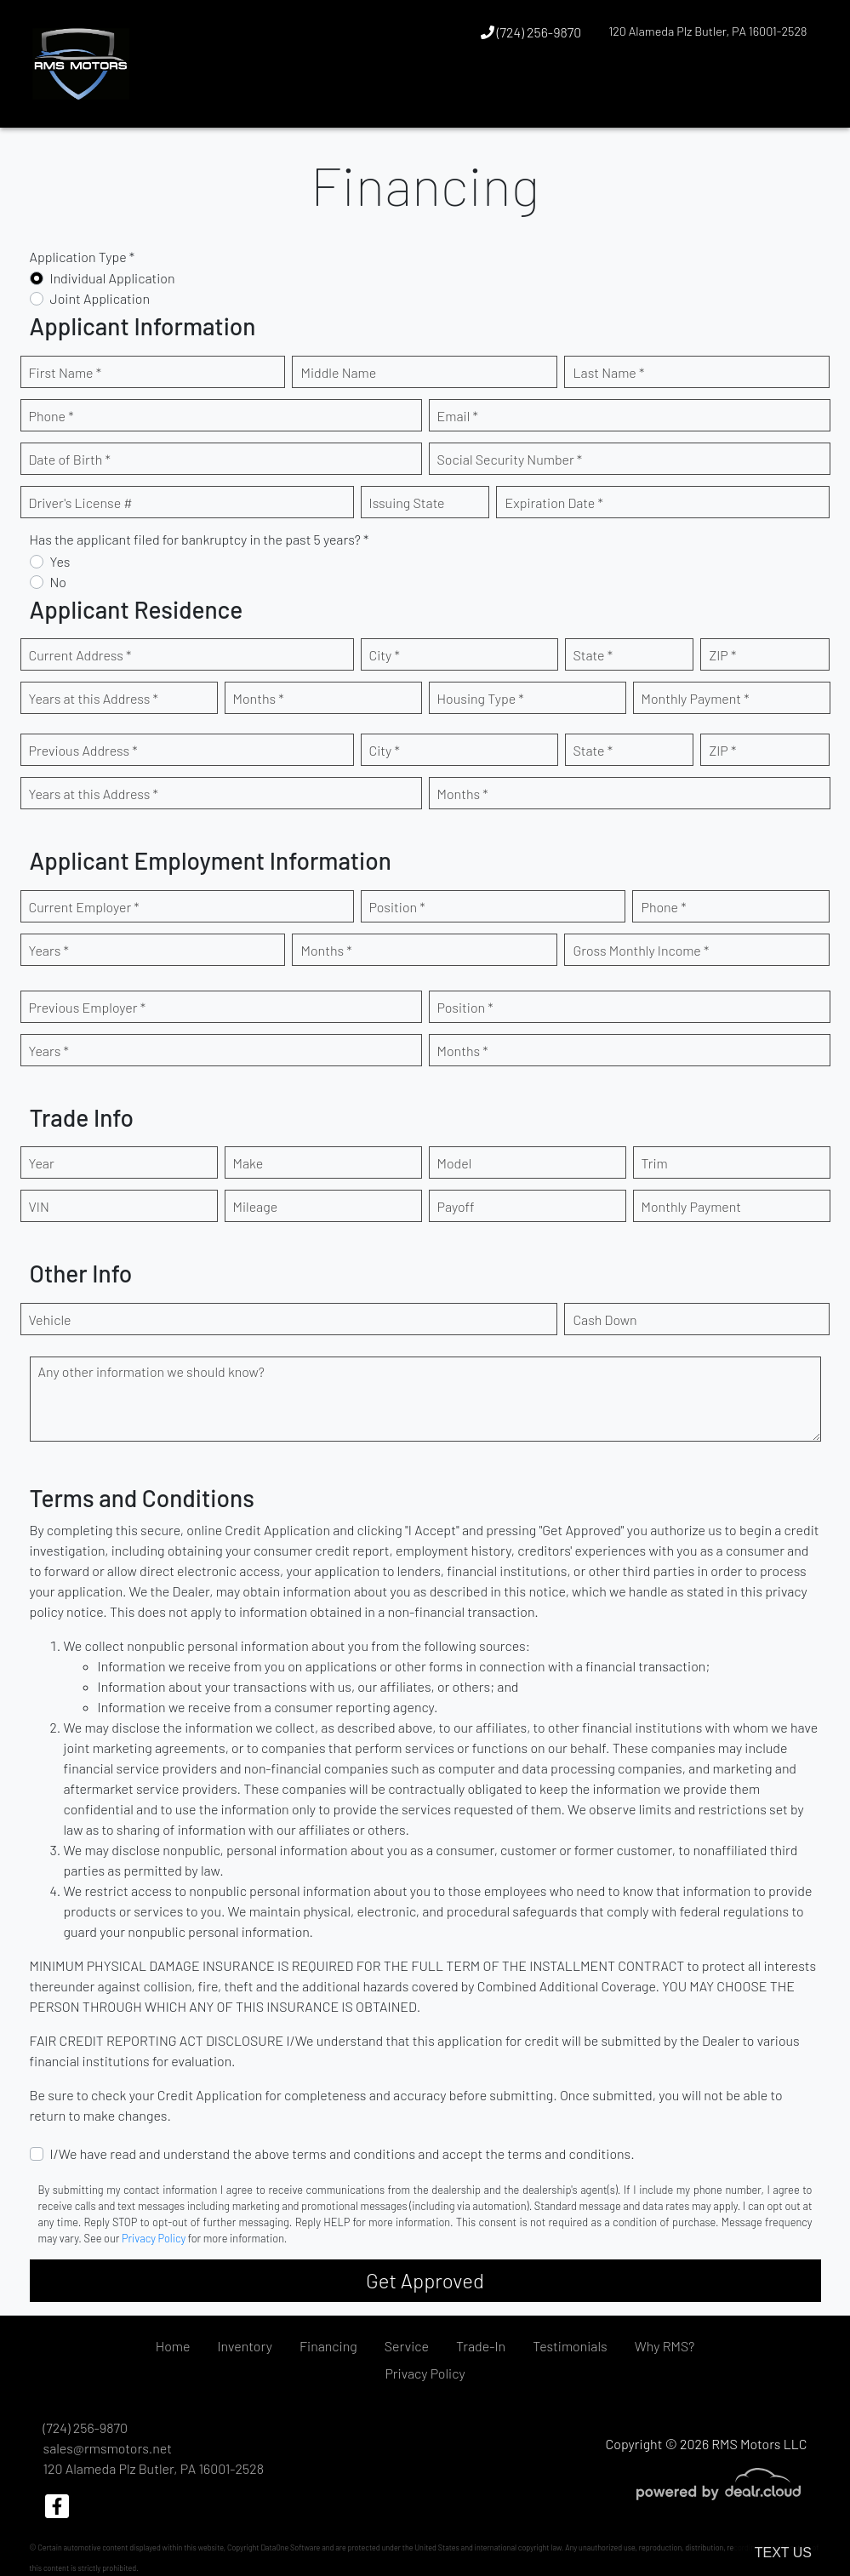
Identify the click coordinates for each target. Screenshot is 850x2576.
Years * (49, 950)
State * (593, 655)
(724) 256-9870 (531, 32)
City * (384, 655)
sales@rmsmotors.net (107, 2448)
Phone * (51, 416)
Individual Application (112, 278)
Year (41, 1163)
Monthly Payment (692, 1206)
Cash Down (604, 1319)
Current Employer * (84, 907)
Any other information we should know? (151, 1371)
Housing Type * (480, 698)
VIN (39, 1206)
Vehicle (50, 1319)
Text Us (783, 2552)
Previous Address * (83, 750)
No (58, 582)
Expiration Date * (553, 502)
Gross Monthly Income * (641, 950)
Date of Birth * (70, 459)
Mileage (255, 1206)
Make (248, 1163)
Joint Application (100, 298)
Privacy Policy (153, 2238)
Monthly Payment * (696, 698)
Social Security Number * (510, 459)
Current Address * (80, 655)
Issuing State (407, 502)
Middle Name (338, 372)
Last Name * (608, 372)
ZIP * (722, 655)
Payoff (456, 1206)
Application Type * (82, 256)
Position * (397, 907)
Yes (60, 561)
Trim (655, 1163)
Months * (258, 698)
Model (454, 1163)
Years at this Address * (93, 698)
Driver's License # (81, 502)
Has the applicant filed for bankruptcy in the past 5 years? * (199, 539)
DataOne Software (290, 2547)
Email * (457, 416)
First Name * (65, 372)
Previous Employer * (87, 1007)
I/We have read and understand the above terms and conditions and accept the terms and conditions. (342, 2153)
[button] (761, 96)
